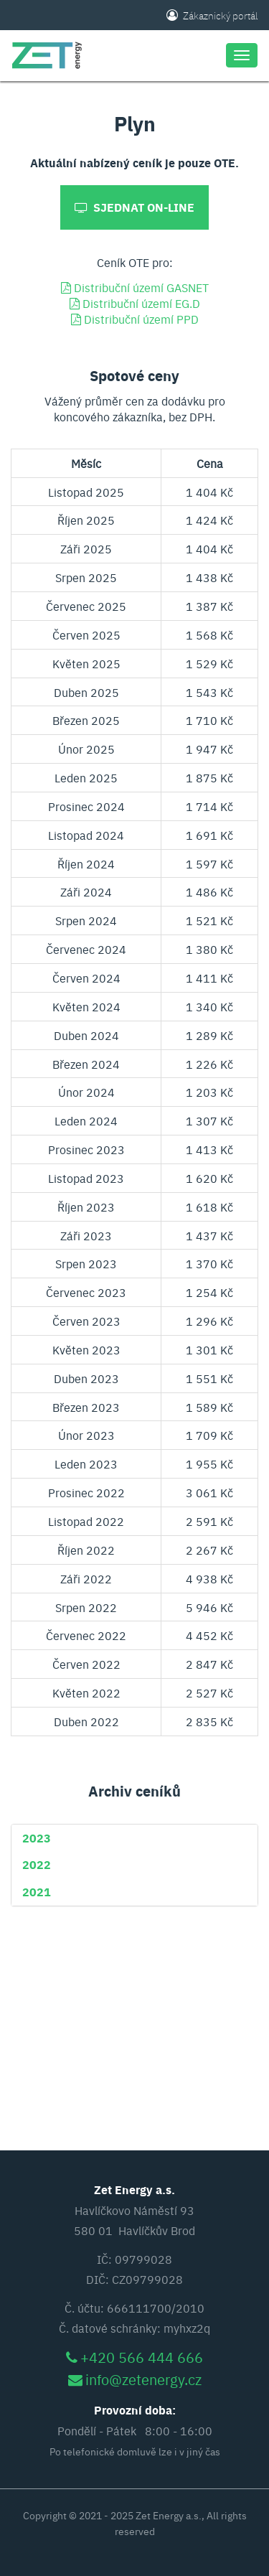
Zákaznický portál (212, 15)
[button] (36, 1837)
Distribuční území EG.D (135, 303)
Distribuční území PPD (135, 319)
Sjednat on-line (134, 207)
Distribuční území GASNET (135, 287)
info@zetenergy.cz (143, 2379)
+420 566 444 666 (141, 2356)
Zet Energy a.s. (169, 2515)
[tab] (134, 1838)
